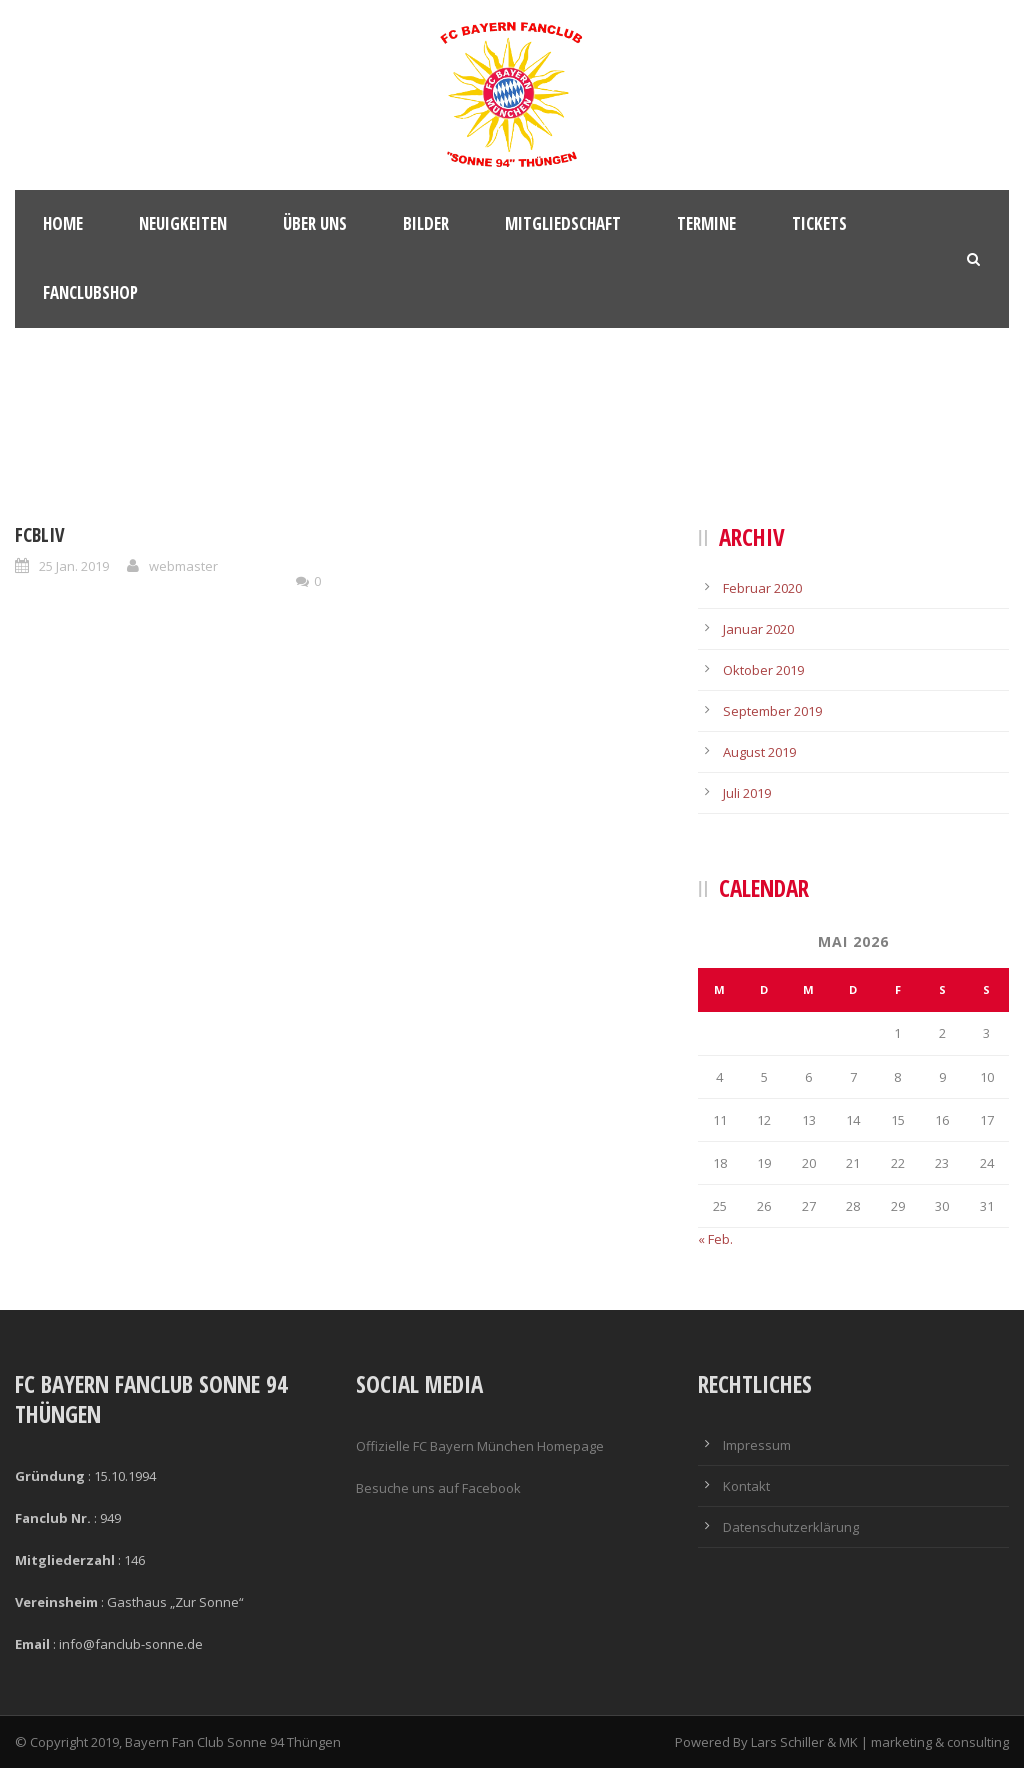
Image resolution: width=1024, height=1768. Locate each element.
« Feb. (715, 1239)
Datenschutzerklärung (791, 1527)
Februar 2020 (762, 588)
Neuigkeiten (183, 223)
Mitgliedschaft (563, 223)
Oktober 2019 (763, 670)
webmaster (183, 566)
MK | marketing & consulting (924, 1742)
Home (63, 223)
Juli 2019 (747, 793)
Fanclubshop (90, 292)
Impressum (757, 1445)
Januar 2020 (758, 629)
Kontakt (746, 1486)
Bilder (426, 223)
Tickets (819, 223)
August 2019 (759, 752)
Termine (706, 223)
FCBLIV (40, 535)
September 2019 (772, 711)
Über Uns (315, 223)
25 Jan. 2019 (74, 566)
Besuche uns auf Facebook (438, 1488)
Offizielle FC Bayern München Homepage (480, 1446)
